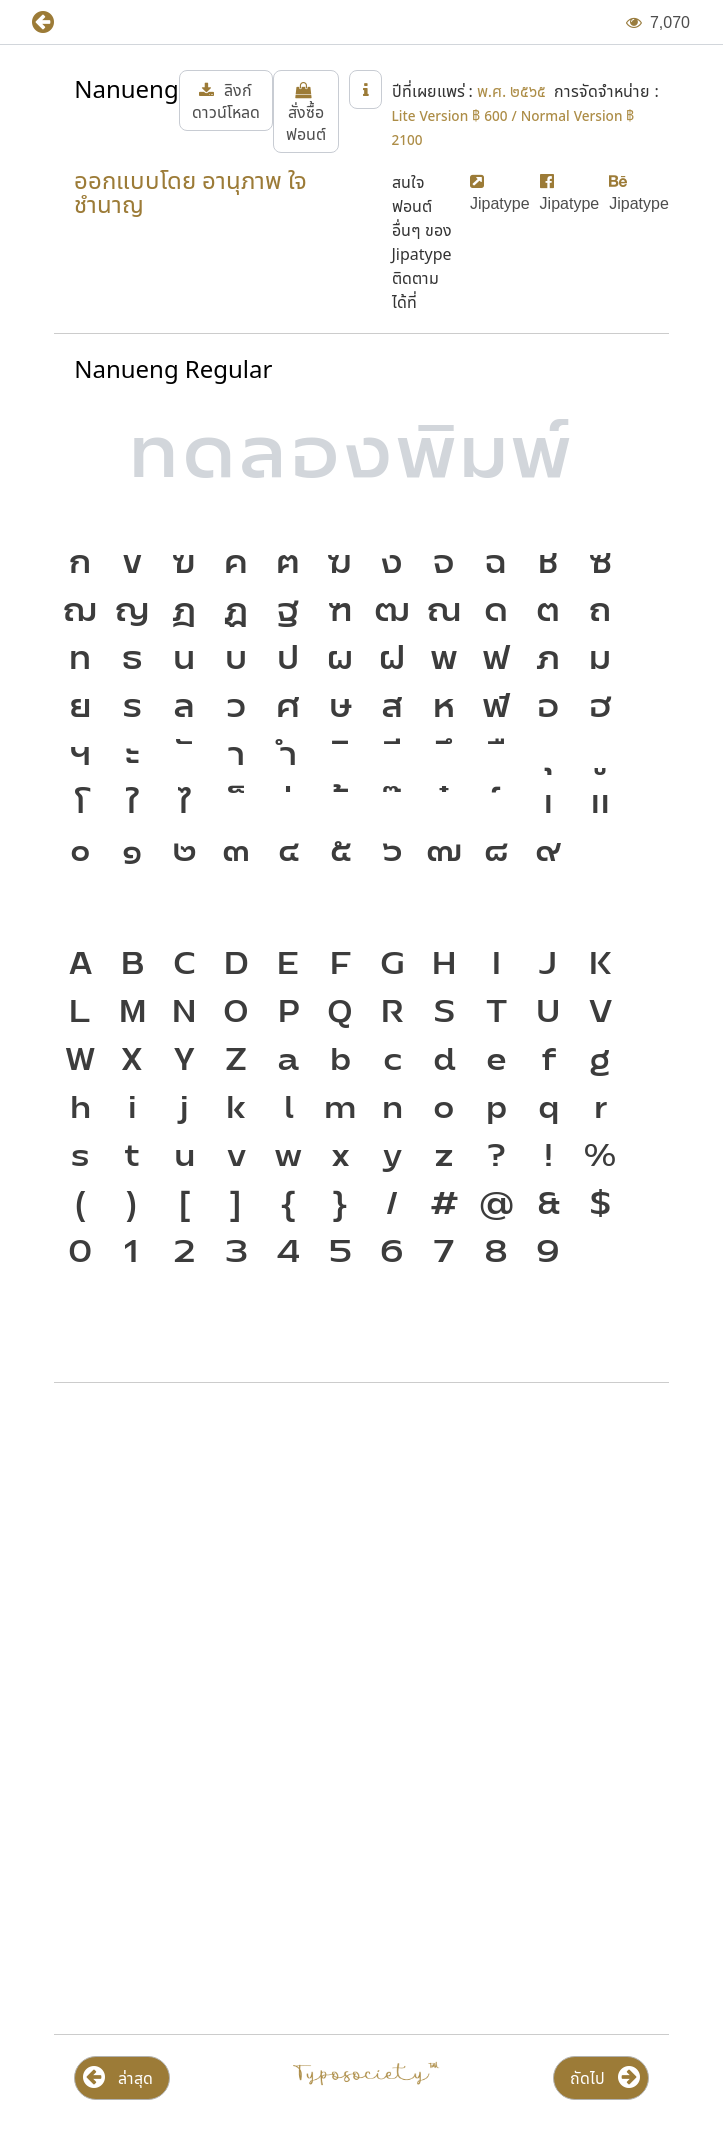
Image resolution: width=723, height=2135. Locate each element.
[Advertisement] (361, 1559)
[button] (57, 22)
